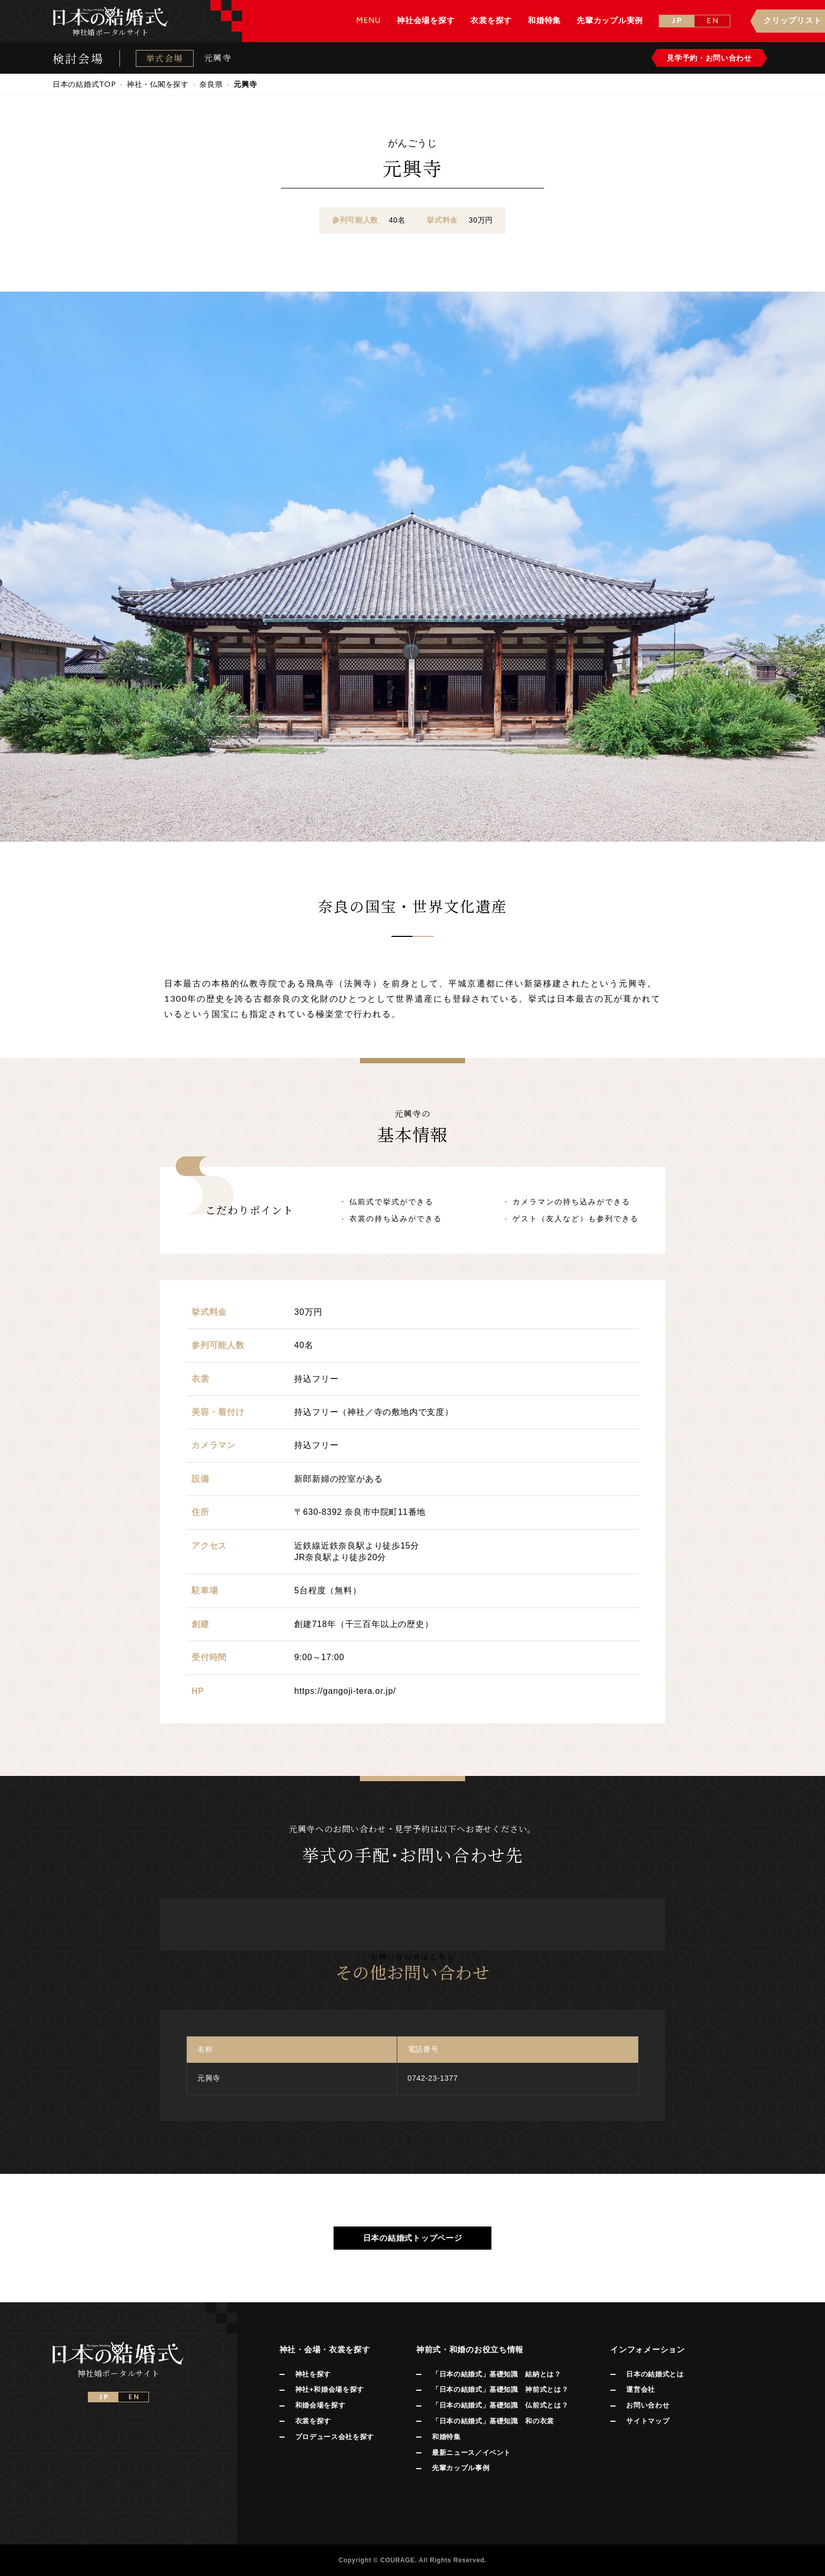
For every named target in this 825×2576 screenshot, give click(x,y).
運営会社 (640, 2389)
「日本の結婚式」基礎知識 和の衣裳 (493, 2421)
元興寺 (218, 58)
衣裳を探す (313, 2421)
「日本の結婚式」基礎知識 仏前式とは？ (500, 2405)
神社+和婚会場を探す (329, 2389)
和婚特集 (446, 2437)
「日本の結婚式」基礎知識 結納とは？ (496, 2374)
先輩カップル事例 (460, 2468)
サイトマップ (647, 2421)
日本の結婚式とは (654, 2374)
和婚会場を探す (320, 2405)
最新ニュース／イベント (471, 2453)
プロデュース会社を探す (334, 2437)
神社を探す (313, 2374)
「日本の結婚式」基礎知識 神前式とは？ (500, 2389)
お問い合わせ (647, 2405)
